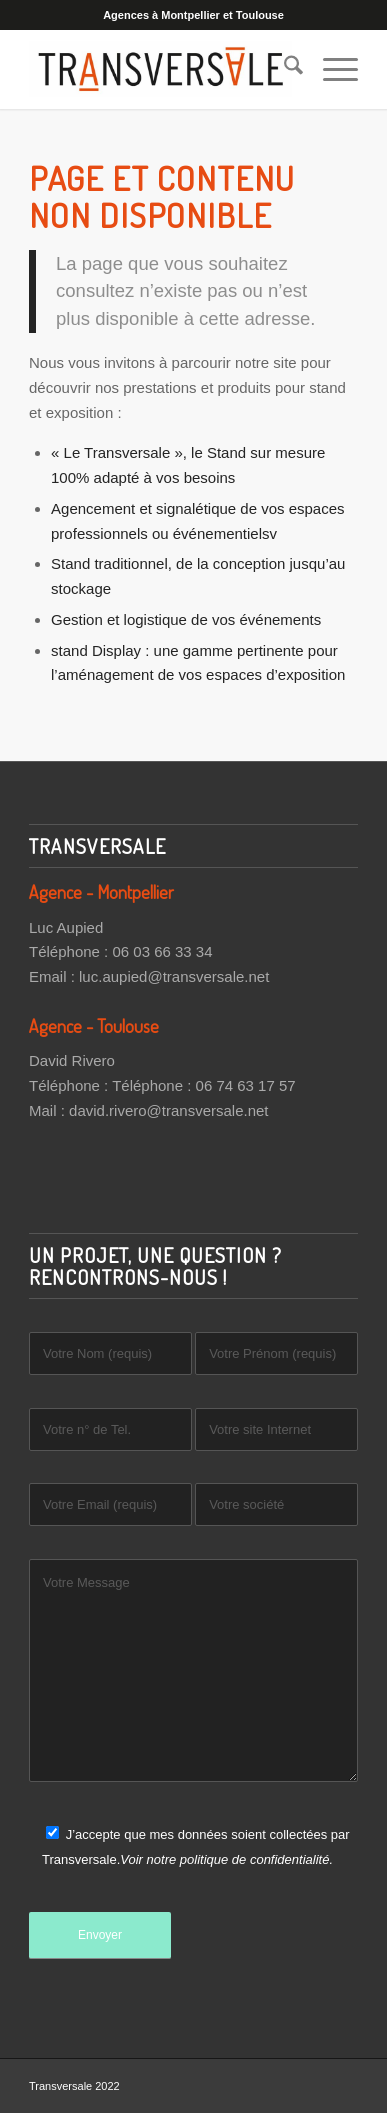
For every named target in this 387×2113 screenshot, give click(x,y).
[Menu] (330, 69)
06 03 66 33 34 (162, 951)
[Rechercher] (283, 69)
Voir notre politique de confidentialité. (226, 1859)
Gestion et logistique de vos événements (186, 619)
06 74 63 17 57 (246, 1085)
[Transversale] (160, 69)
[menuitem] (283, 69)
